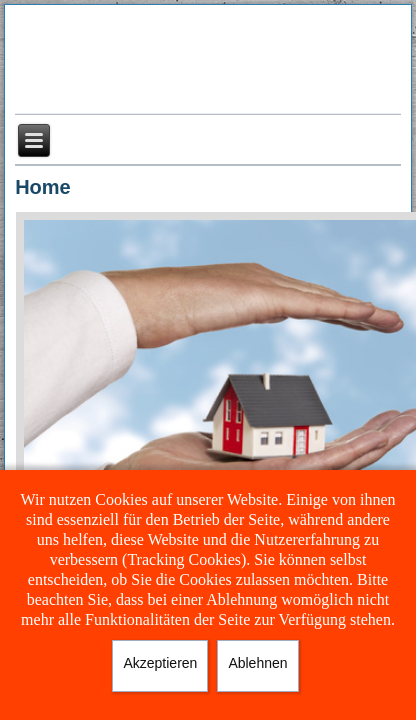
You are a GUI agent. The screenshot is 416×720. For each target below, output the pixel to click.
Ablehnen (257, 663)
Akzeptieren (160, 663)
